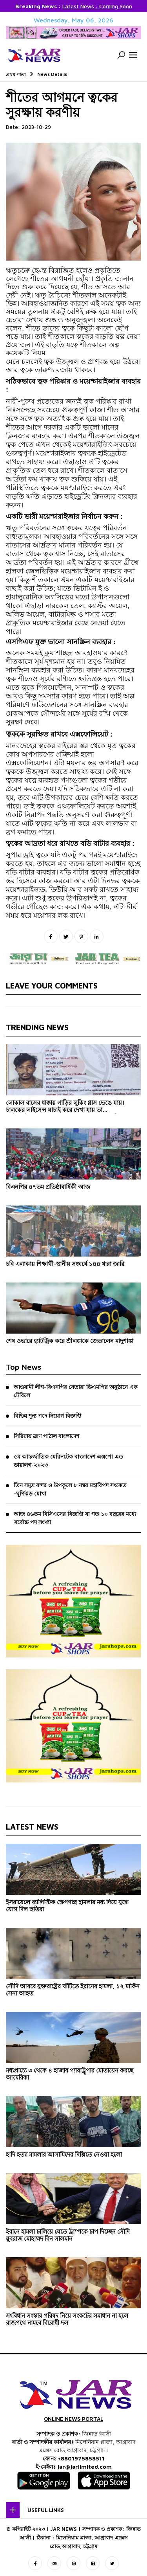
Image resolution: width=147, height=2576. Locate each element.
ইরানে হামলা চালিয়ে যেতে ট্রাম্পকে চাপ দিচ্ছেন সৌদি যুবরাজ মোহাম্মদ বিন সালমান (68, 2235)
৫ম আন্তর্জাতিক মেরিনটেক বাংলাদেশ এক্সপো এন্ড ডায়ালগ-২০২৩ (68, 1460)
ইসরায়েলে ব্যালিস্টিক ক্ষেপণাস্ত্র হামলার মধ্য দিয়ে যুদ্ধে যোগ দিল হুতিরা (67, 1906)
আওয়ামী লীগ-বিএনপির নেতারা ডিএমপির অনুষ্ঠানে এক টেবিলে (76, 1391)
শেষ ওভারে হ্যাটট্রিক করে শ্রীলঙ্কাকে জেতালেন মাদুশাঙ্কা (69, 1341)
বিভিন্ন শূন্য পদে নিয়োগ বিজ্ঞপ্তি (48, 1415)
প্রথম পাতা (15, 74)
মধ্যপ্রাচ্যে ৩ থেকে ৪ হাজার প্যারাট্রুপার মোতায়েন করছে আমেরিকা (69, 2074)
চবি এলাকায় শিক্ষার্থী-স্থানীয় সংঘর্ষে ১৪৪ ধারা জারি (65, 1263)
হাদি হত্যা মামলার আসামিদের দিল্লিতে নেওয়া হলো (64, 2154)
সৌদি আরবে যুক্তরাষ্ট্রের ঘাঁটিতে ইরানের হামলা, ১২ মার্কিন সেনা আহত (73, 1990)
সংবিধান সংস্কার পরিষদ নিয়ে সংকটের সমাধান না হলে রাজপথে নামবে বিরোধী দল (67, 2319)
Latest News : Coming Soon (97, 6)
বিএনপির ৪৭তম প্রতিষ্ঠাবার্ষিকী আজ (48, 1186)
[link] (20, 381)
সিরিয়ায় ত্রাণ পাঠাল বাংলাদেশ (46, 1436)
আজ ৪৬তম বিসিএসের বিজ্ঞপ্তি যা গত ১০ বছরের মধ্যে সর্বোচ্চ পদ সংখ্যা (75, 1517)
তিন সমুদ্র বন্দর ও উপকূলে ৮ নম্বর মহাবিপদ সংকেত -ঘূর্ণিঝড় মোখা (70, 1489)
